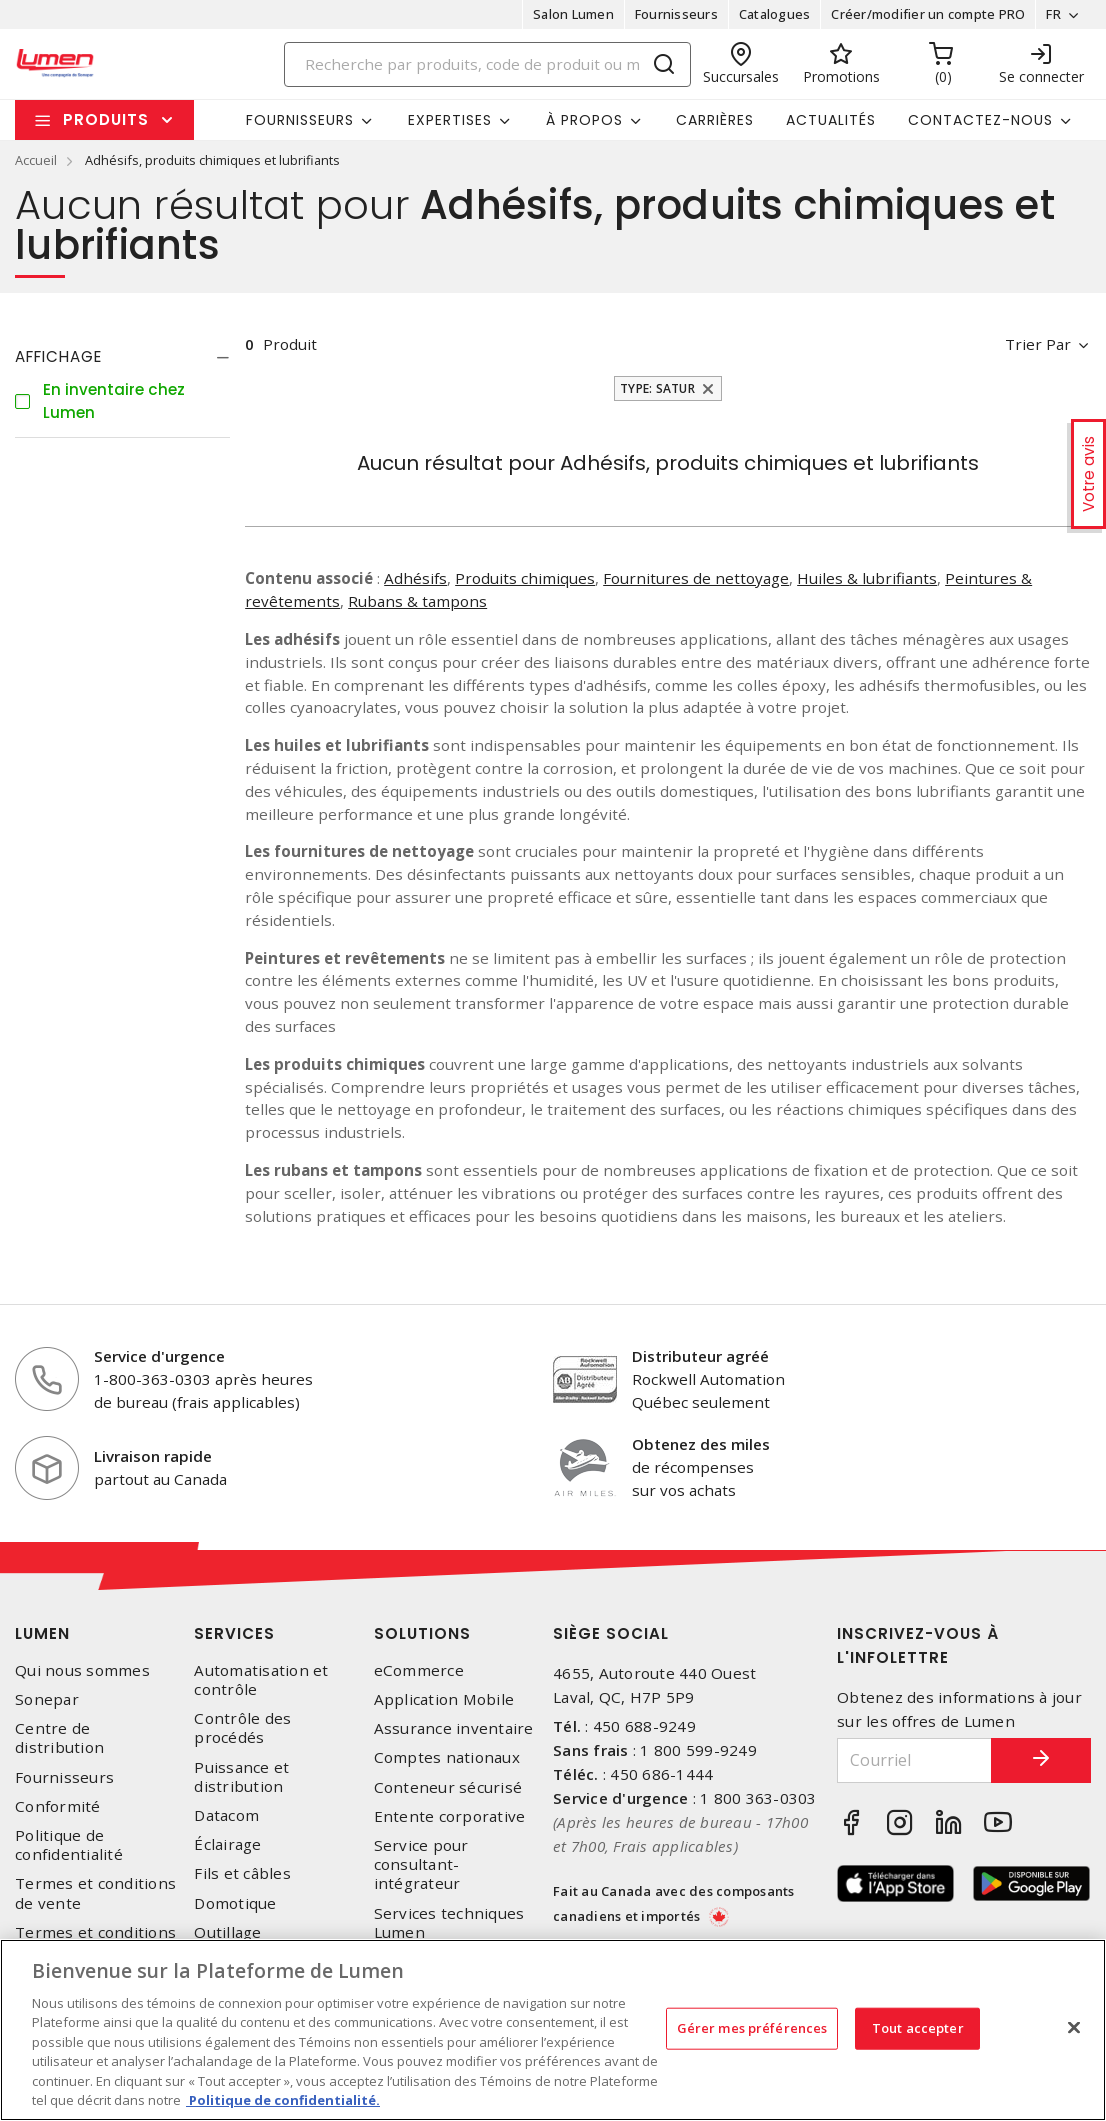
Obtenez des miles (701, 1444)
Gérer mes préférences (752, 2028)
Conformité (58, 1806)
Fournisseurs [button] (300, 120)
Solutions (422, 1633)
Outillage (227, 1932)
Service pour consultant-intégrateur (421, 1864)
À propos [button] (584, 120)
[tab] (122, 357)
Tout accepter (918, 2028)
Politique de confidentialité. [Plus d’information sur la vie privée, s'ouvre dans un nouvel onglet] (283, 2100)
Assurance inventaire (454, 1728)
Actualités (831, 120)
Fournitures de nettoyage (696, 578)
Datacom (226, 1815)
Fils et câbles (242, 1873)
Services (234, 1633)
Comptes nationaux (447, 1757)
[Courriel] (914, 1760)
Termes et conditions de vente (95, 1893)
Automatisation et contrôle (261, 1680)
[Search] (487, 64)
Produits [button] (106, 119)
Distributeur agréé (700, 1356)
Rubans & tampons (417, 601)
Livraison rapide (153, 1456)
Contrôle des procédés (242, 1728)
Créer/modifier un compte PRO (928, 14)
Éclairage (227, 1844)
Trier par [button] (1038, 344)
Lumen (42, 1633)
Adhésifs (415, 578)
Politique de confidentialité (69, 1845)
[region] (553, 2030)
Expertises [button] (450, 120)
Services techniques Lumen (449, 1923)
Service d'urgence (159, 1356)
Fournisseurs (676, 14)
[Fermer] (1074, 2027)
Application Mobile (444, 1699)
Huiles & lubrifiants (867, 578)
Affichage (58, 356)
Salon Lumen (573, 14)
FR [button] (1053, 14)
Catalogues (775, 14)
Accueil (36, 160)
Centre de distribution (59, 1738)
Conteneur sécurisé (448, 1787)
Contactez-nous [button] (980, 120)
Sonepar (47, 1699)
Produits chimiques (525, 578)
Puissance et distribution (241, 1777)
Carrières (715, 120)
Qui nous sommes (82, 1670)
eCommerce (419, 1670)
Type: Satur (657, 388)
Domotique (235, 1903)
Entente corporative (450, 1816)
